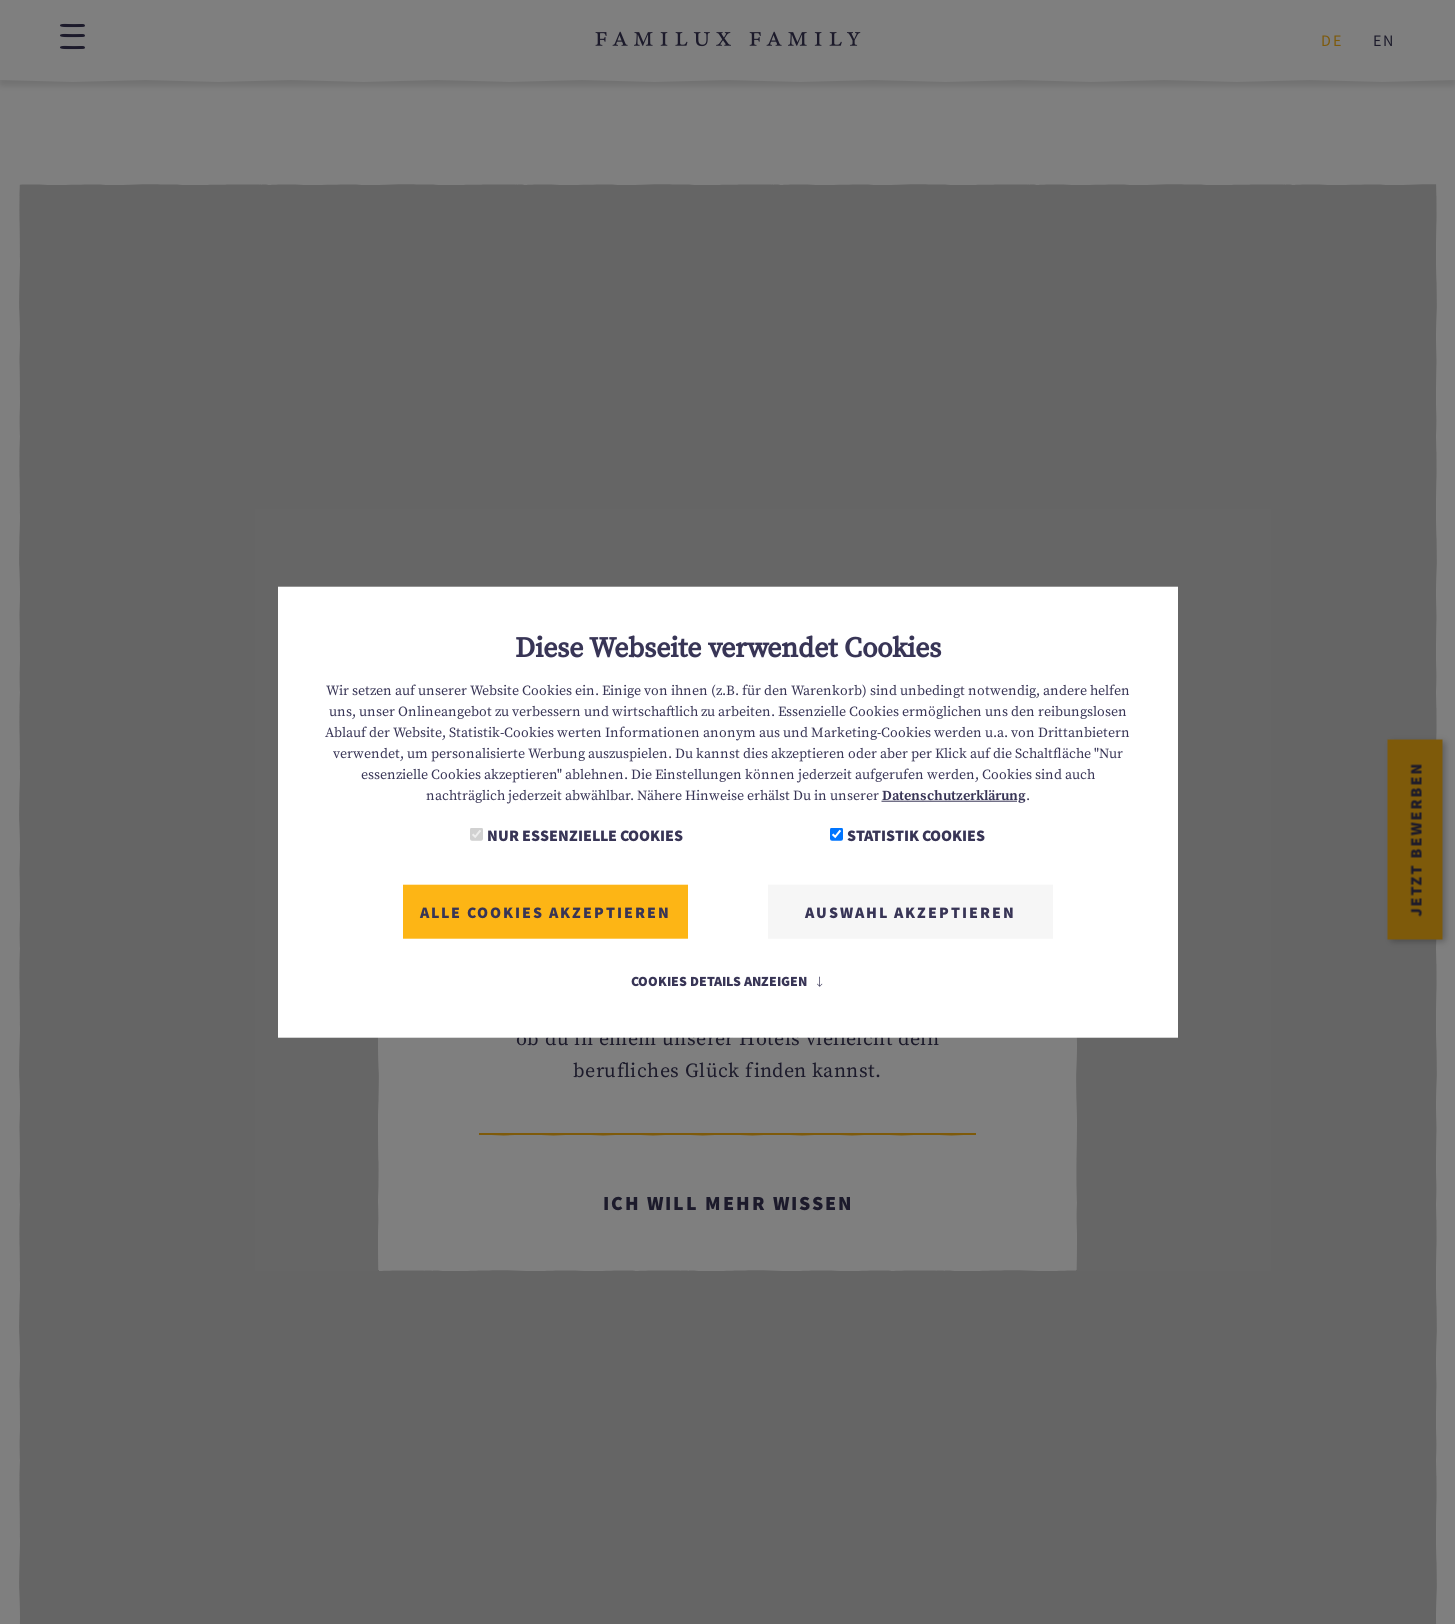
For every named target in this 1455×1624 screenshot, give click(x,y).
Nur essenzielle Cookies (585, 834)
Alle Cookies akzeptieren (545, 911)
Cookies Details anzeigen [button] (728, 980)
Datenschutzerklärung (954, 795)
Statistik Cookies (916, 834)
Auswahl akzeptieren (910, 911)
